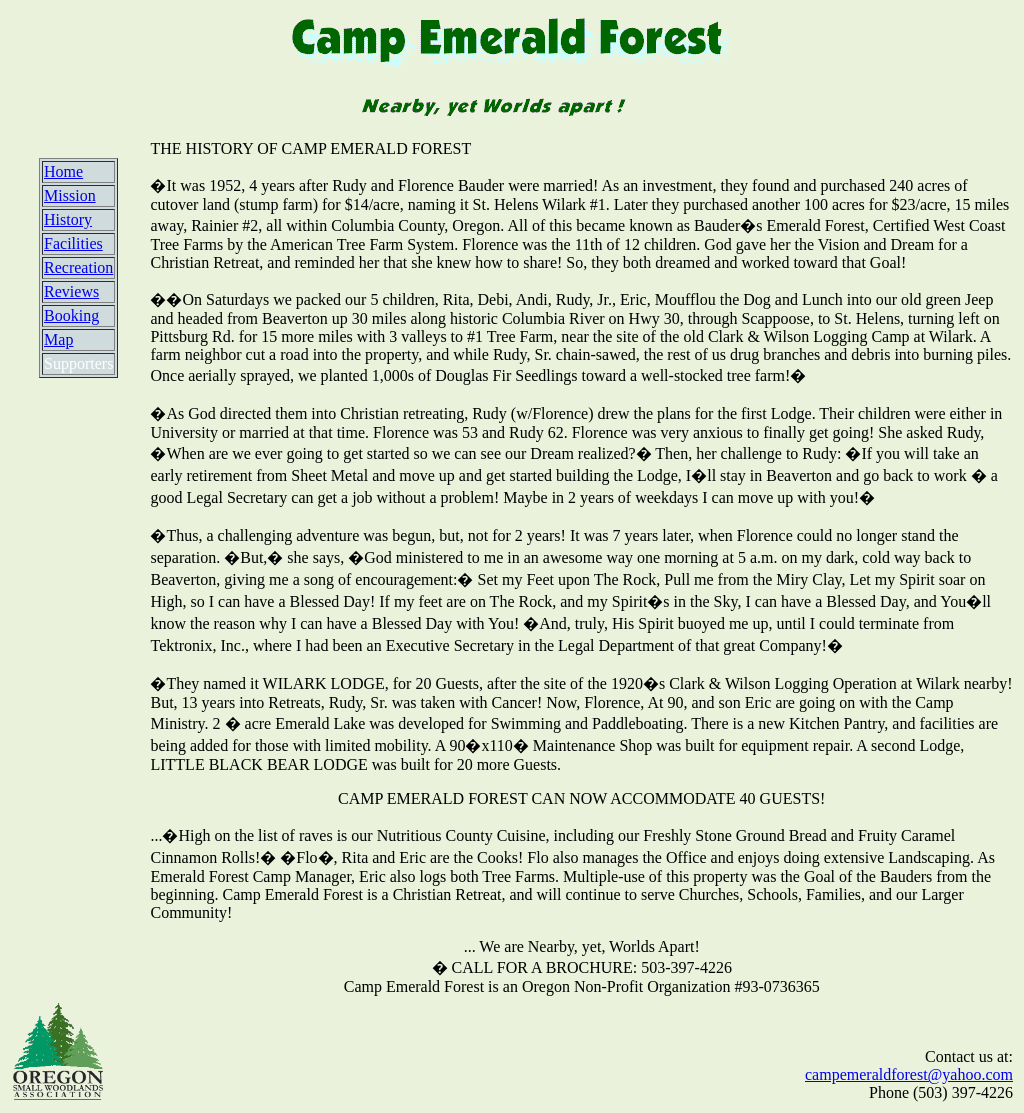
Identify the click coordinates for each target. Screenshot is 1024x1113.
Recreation (78, 267)
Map (58, 339)
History (68, 219)
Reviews (71, 291)
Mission (70, 195)
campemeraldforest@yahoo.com (909, 1074)
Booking (71, 315)
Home (63, 171)
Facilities (73, 243)
